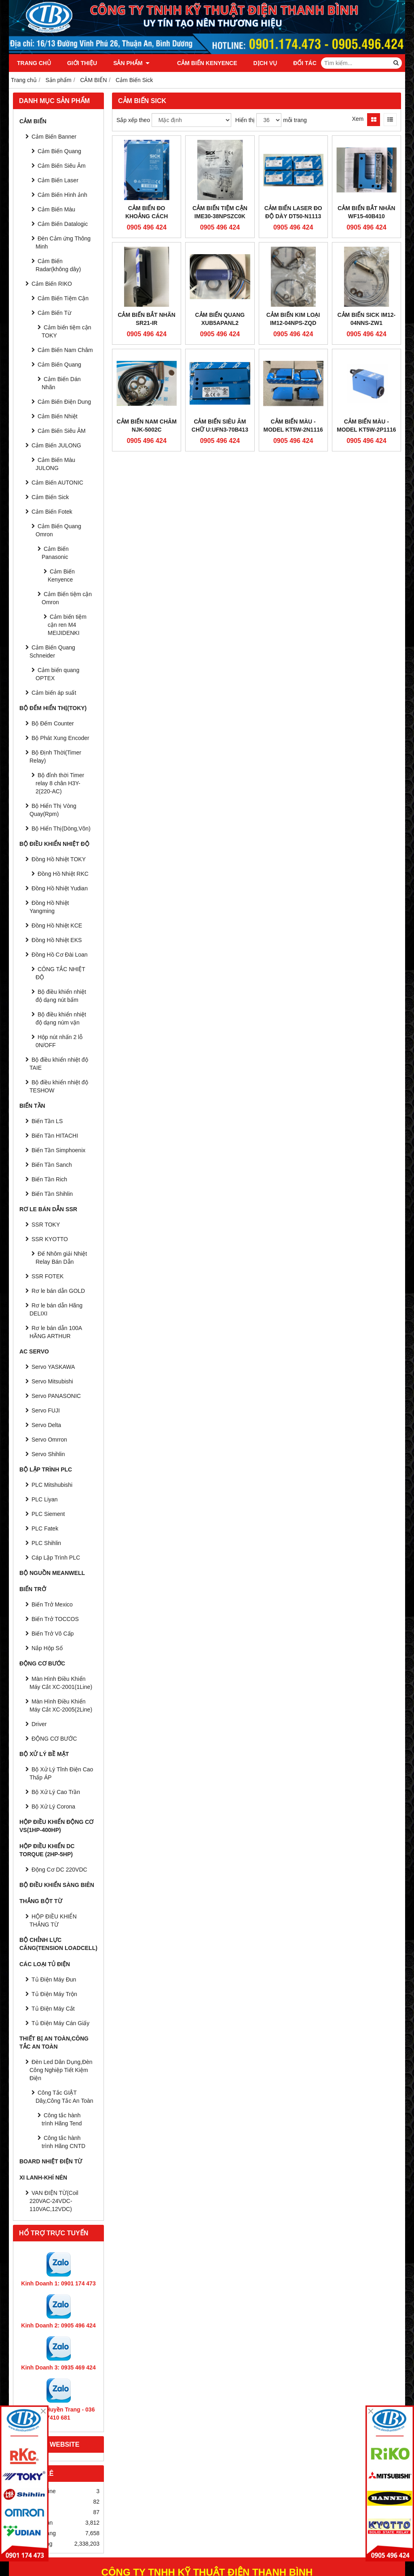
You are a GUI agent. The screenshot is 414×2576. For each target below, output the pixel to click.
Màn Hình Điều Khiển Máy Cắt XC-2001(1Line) (61, 1683)
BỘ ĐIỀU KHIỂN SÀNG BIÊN (56, 1885)
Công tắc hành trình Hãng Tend (62, 2119)
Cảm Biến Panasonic (55, 553)
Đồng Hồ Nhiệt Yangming (49, 907)
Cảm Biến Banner (54, 136)
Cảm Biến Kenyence (196, 63)
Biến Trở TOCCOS (55, 1619)
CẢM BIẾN (32, 121)
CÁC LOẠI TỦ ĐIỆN (44, 1964)
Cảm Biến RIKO (52, 283)
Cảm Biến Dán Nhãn (61, 383)
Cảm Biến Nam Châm (65, 350)
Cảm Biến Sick (50, 497)
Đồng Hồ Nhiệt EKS (57, 940)
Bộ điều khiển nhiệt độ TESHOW (59, 1086)
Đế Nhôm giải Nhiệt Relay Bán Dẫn (61, 1257)
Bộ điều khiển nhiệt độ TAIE (59, 1063)
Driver (39, 1724)
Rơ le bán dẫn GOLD (58, 1291)
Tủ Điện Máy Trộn (54, 1994)
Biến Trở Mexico (52, 1604)
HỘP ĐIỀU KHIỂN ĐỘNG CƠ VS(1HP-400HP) (56, 1826)
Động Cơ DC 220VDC (59, 1869)
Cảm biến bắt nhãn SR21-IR (146, 319)
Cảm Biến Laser (58, 180)
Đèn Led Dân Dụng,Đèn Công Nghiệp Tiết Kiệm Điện (61, 2070)
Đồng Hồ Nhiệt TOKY (59, 859)
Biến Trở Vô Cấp (53, 1633)
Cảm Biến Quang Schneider (52, 651)
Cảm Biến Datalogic (63, 224)
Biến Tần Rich (49, 1179)
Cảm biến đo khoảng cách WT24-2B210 (146, 216)
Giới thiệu (82, 63)
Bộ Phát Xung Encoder (60, 738)
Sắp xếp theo (133, 120)
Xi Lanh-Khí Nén (43, 2177)
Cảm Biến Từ (54, 313)
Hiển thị (245, 120)
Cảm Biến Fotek (52, 511)
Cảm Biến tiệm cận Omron (67, 598)
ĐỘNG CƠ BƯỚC (42, 1663)
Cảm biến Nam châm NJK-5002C (146, 425)
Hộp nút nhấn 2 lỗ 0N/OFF (59, 1041)
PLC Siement (48, 1514)
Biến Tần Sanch (52, 1165)
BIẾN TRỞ (32, 1589)
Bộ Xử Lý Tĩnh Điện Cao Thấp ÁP (61, 1773)
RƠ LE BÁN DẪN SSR (48, 1209)
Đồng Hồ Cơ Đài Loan (60, 954)
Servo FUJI (46, 1410)
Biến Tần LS (47, 1121)
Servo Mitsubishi (52, 1381)
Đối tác (294, 63)
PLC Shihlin (46, 1543)
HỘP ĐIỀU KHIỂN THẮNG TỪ (53, 1920)
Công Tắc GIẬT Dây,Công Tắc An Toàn (64, 2096)
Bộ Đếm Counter (53, 723)
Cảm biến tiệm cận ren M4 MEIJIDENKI (67, 624)
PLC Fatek (45, 1528)
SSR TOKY (46, 1224)
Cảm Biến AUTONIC (57, 482)
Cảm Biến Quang (59, 151)
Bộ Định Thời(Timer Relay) (55, 756)
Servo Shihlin (48, 1454)
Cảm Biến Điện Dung (64, 401)
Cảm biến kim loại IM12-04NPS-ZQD (293, 319)
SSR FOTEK (47, 1276)
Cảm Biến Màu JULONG (55, 464)
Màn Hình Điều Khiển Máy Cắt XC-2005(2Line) (61, 1705)
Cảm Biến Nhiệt (58, 416)
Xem (357, 119)
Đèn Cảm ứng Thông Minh (63, 242)
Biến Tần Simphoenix (58, 1150)
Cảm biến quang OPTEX (57, 674)
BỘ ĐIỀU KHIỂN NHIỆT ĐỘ (54, 844)
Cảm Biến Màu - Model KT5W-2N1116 (293, 425)
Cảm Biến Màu (56, 209)
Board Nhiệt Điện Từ (50, 2161)
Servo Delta (46, 1425)
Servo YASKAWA (53, 1367)
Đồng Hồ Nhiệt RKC (63, 874)
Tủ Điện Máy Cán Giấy (60, 2023)
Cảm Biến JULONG (56, 445)
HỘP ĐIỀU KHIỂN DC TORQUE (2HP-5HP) (46, 1850)
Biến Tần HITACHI (55, 1135)
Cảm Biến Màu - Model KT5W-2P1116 (366, 425)
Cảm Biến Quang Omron (58, 530)
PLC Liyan (45, 1499)
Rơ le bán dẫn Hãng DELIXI (56, 1309)
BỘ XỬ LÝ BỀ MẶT (44, 1754)
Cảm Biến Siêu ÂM (62, 431)
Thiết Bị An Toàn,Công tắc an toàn (54, 2042)
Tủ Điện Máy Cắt (53, 2008)
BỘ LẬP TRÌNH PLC (45, 1469)
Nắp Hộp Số (47, 1648)
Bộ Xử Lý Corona (53, 1806)
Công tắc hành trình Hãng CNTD (63, 2142)
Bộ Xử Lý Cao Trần (56, 1792)
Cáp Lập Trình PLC (56, 1557)
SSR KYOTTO (50, 1239)
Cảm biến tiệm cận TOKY (66, 331)
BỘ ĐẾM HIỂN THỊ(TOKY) (53, 708)
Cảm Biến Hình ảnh (62, 195)
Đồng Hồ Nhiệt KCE (57, 925)
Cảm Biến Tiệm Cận (63, 298)
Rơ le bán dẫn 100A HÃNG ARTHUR (56, 1332)
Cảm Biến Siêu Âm (62, 165)
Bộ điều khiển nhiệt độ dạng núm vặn (61, 1018)
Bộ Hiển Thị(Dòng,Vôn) (61, 828)
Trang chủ (34, 63)
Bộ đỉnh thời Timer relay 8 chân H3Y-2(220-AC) (60, 783)
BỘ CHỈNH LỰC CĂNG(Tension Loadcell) (58, 1944)
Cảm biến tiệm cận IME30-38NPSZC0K (219, 212)
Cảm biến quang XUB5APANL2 (220, 319)
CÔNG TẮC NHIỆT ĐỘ (60, 973)
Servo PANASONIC (56, 1396)
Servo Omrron (49, 1439)
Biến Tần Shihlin (52, 1194)
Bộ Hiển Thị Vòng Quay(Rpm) (53, 810)
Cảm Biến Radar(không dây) (58, 265)
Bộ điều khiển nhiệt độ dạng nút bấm (61, 996)
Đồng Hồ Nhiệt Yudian (60, 888)
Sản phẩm (131, 63)
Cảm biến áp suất (54, 692)
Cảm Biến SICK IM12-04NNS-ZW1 (366, 319)
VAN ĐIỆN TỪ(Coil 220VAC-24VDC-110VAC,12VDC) (54, 2201)
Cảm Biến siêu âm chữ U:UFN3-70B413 (220, 425)
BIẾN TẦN (32, 1105)
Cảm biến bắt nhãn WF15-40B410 (366, 212)
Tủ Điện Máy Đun (54, 1979)
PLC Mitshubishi (52, 1485)
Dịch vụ (254, 63)
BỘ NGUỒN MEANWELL (52, 1573)
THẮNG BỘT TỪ (40, 1901)
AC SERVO (34, 1351)
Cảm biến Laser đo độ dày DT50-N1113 (293, 212)
